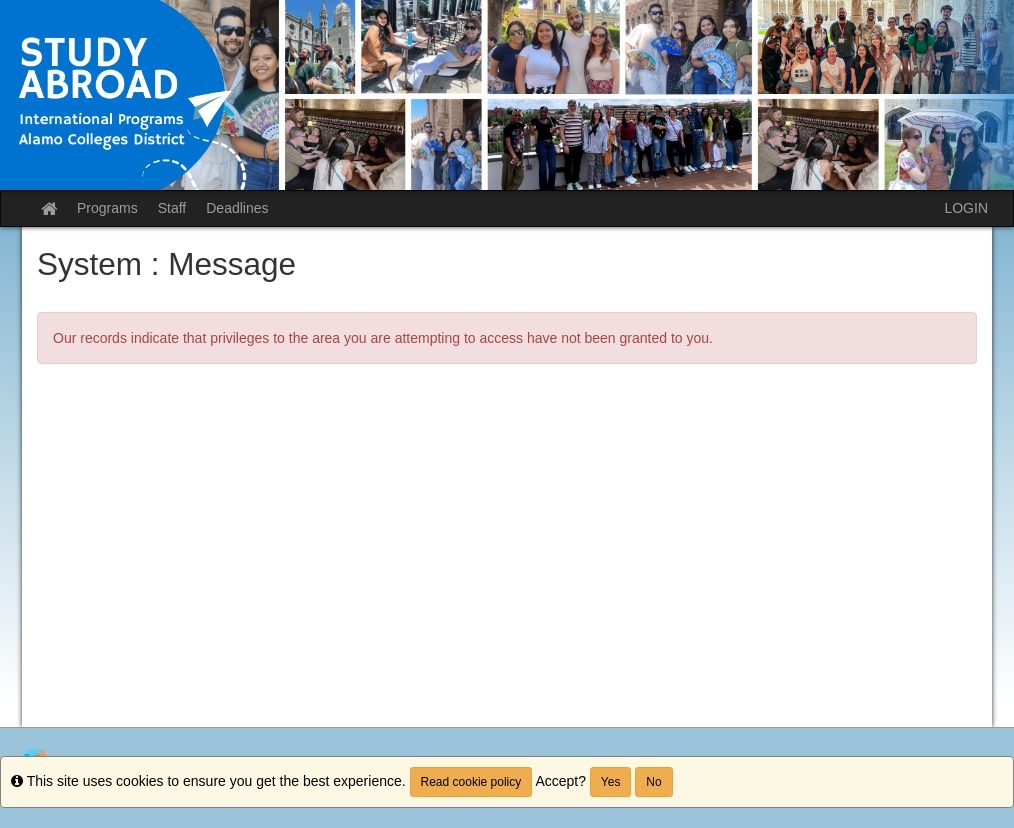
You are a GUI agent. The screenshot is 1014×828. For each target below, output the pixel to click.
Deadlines (237, 208)
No (653, 782)
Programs (107, 208)
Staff (172, 208)
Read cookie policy (471, 782)
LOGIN (966, 208)
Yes (611, 782)
